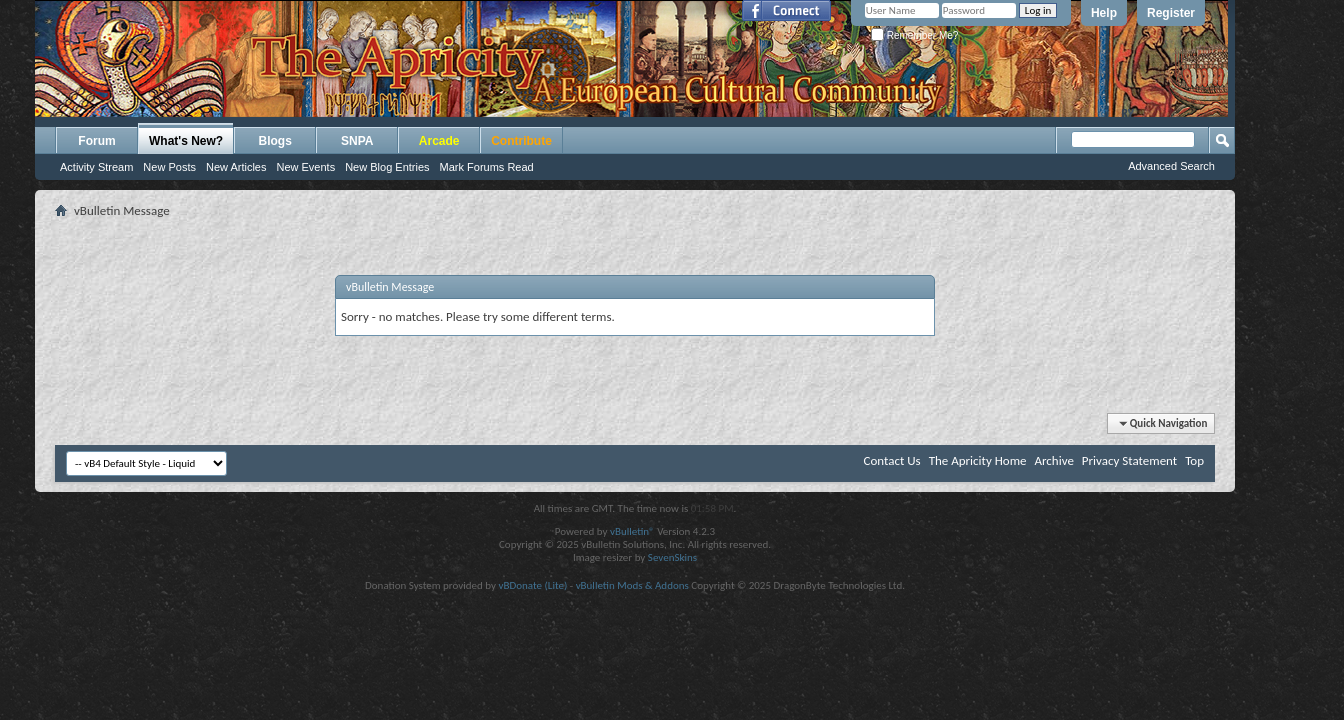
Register (1171, 13)
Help (1104, 13)
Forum (96, 141)
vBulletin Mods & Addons (632, 585)
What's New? (186, 141)
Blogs (275, 141)
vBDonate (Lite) (532, 585)
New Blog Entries (387, 167)
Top (1194, 460)
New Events (305, 167)
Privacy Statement (1129, 460)
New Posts (169, 167)
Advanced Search (1171, 166)
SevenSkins (672, 557)
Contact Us (892, 460)
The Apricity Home (978, 460)
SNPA (357, 141)
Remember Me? (914, 35)
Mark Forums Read (487, 167)
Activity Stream (96, 167)
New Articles (236, 167)
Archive (1053, 460)
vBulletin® (632, 531)
